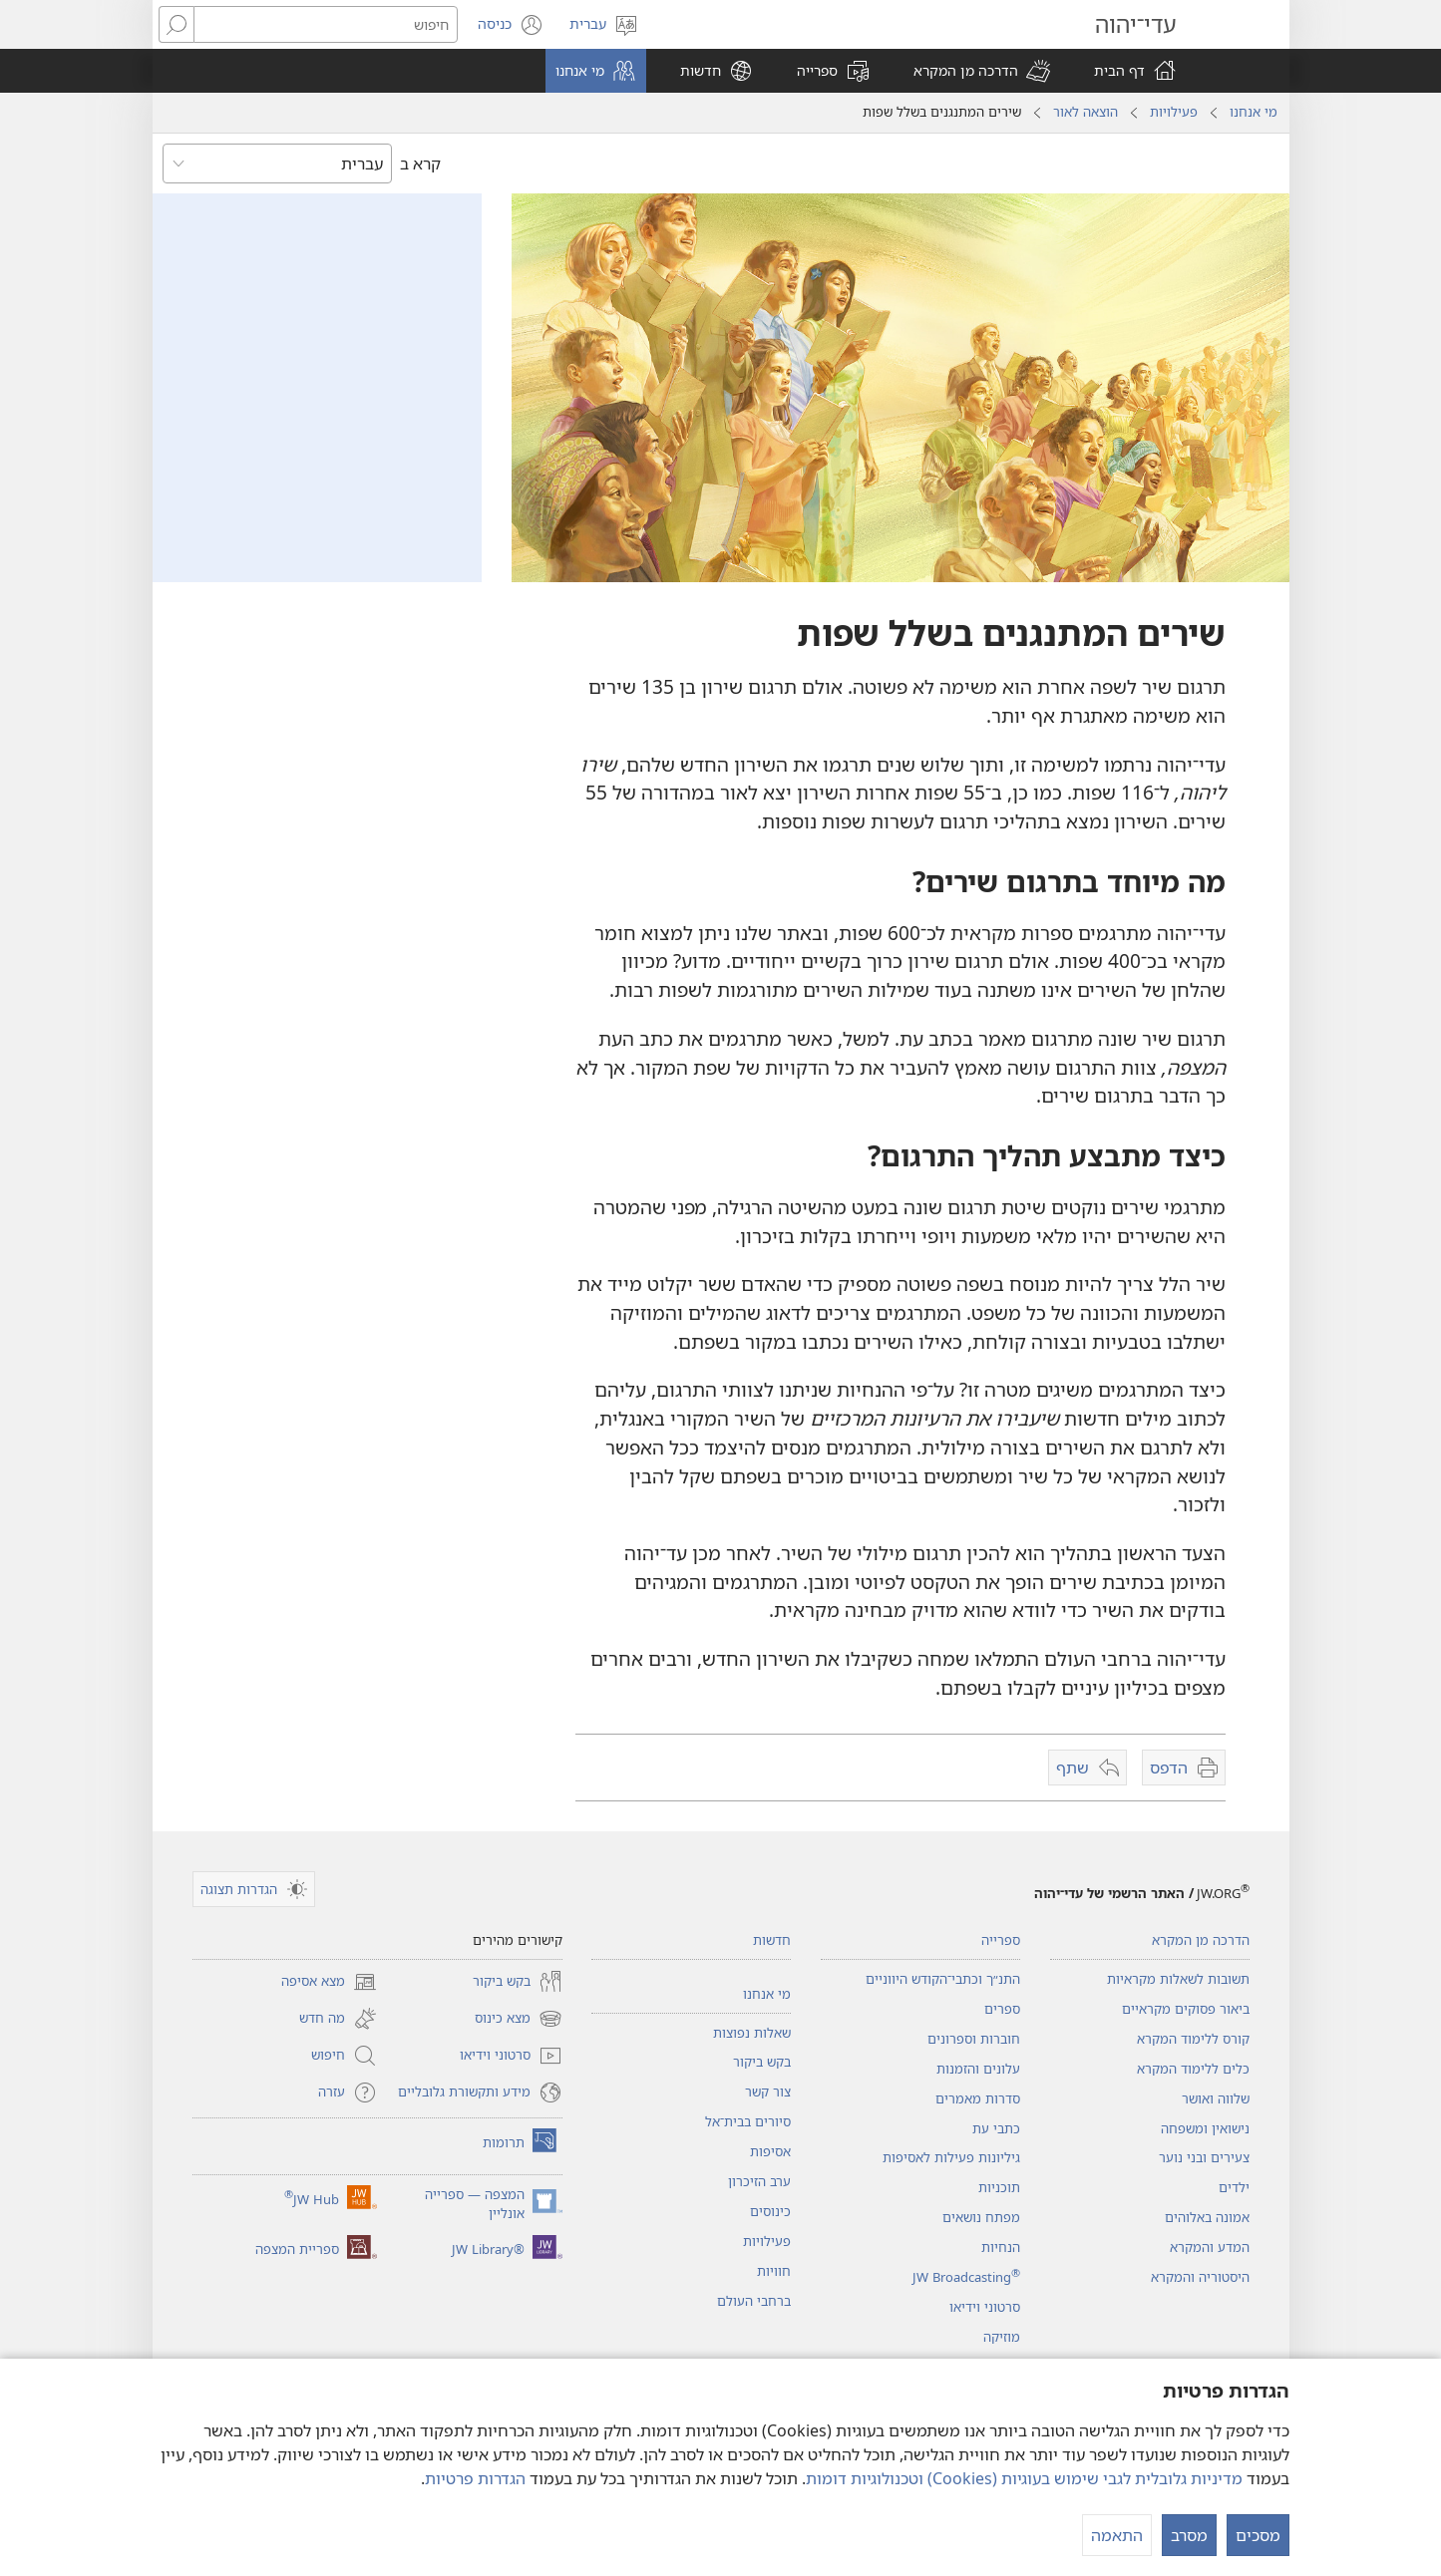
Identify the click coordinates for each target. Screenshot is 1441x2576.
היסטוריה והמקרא (1200, 2277)
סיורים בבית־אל (748, 2121)
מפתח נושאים (981, 2217)
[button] (981, 71)
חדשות (772, 1940)
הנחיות (1000, 2247)
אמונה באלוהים (1207, 2217)
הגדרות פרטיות (475, 2478)
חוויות (774, 2271)
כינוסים (770, 2211)
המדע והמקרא (1210, 2247)
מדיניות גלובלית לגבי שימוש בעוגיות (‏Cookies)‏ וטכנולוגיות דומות (1024, 2478)
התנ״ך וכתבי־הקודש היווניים (943, 1979)
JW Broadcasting (966, 2277)
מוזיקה (1001, 2337)
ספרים (1002, 2009)
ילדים (1234, 2187)
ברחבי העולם (754, 2301)
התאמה (1117, 2535)
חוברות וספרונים (973, 2039)
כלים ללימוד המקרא (1193, 2069)
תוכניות (999, 2187)
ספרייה (1000, 1940)
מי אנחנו (1253, 112)
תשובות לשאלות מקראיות (1178, 1979)
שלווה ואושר (1216, 2098)
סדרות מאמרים (977, 2098)
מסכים (1258, 2535)
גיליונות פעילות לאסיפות (951, 2157)
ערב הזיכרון (759, 2181)
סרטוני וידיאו (984, 2307)
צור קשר (768, 2091)
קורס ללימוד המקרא (1193, 2039)
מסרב (1189, 2535)
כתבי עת (996, 2128)
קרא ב (420, 163)
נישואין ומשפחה (1205, 2128)
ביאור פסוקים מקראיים (1186, 2009)
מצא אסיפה (329, 1982)
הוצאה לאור (1085, 112)
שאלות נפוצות (752, 2033)
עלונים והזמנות (978, 2069)
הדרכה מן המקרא (1201, 1940)
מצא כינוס (518, 2019)
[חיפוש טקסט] (325, 24)
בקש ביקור (762, 2062)
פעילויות (1174, 112)
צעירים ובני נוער (1204, 2157)
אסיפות (770, 2151)
